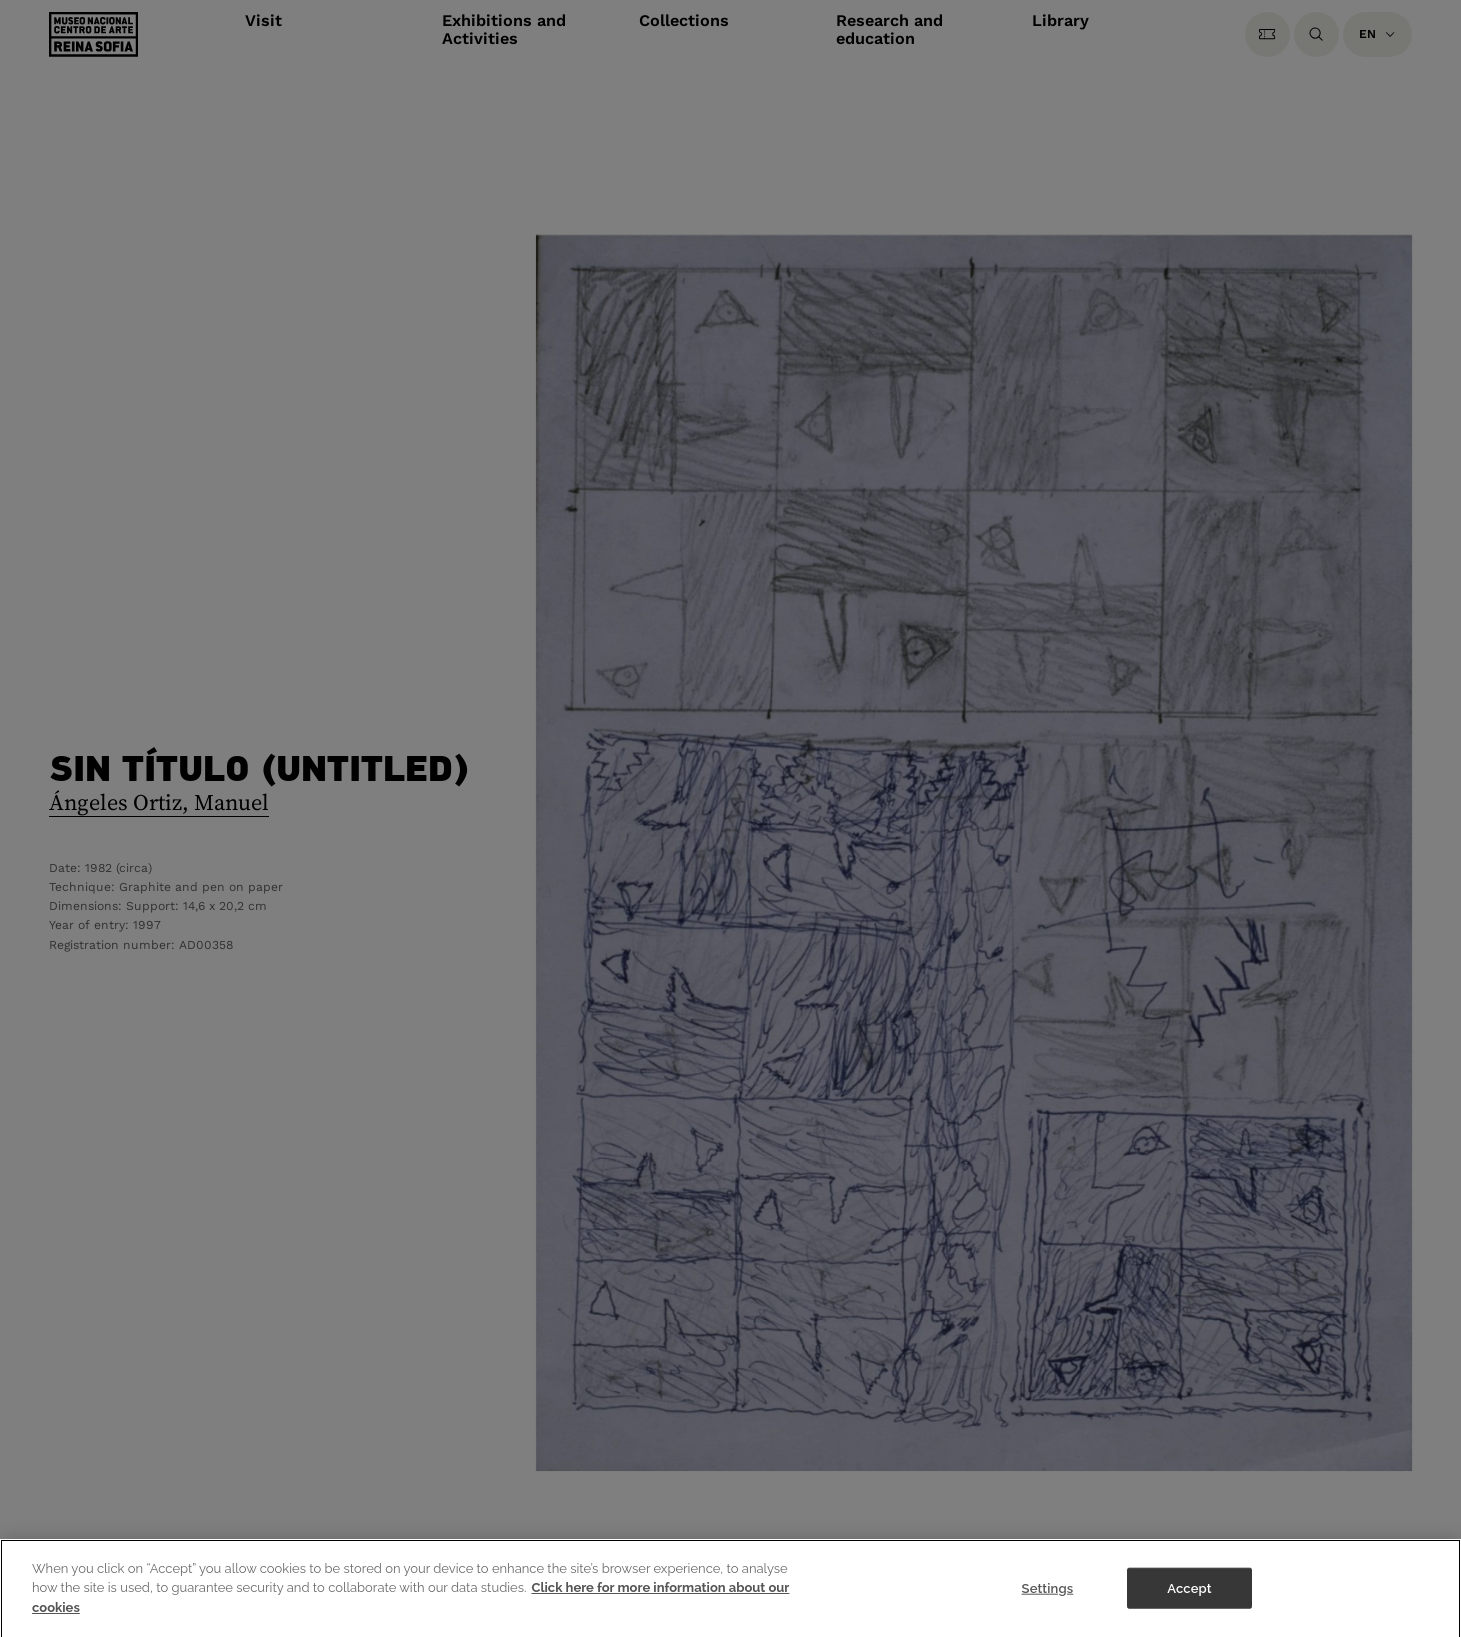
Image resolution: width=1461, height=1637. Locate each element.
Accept (1189, 1599)
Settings (1048, 1599)
